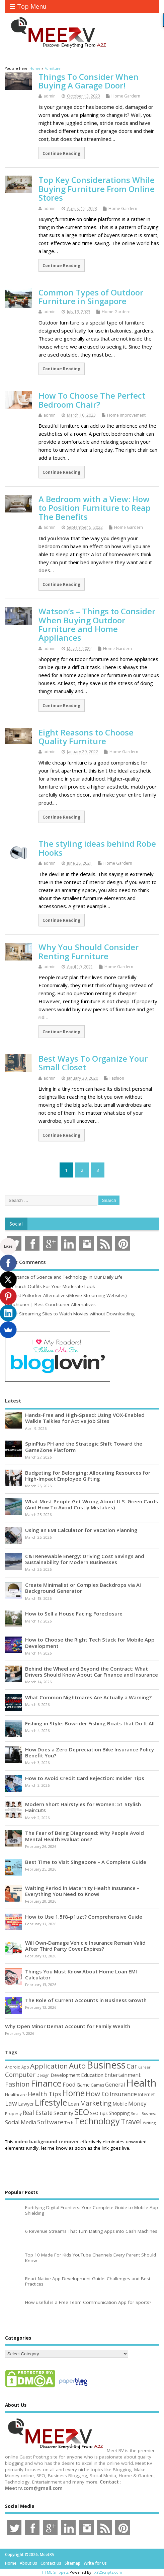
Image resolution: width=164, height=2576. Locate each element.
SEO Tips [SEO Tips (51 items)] (99, 2113)
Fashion (116, 1078)
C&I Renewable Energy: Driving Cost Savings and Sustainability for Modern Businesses (84, 1559)
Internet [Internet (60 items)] (146, 2094)
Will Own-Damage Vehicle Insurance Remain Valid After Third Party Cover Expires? (85, 1945)
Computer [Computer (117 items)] (20, 2074)
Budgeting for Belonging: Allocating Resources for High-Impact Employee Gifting (87, 1475)
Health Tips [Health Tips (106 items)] (44, 2094)
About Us (28, 2563)
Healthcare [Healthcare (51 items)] (16, 2095)
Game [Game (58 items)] (83, 2085)
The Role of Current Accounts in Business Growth (86, 2000)
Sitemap (72, 2563)
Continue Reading (61, 153)
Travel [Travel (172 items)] (131, 2121)
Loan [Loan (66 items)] (73, 2103)
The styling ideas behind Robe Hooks (97, 848)
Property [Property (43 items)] (13, 2113)
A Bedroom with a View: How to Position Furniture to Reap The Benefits (94, 507)
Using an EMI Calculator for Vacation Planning (81, 1530)
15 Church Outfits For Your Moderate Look (50, 1286)
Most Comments (25, 1262)
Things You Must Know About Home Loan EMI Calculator (81, 1974)
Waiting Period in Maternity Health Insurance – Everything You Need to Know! (82, 1891)
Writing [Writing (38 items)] (149, 2122)
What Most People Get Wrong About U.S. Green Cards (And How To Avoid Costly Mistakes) (91, 1504)
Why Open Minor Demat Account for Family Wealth (67, 2026)
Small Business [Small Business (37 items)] (143, 2113)
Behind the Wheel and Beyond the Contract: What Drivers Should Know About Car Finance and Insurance (91, 1671)
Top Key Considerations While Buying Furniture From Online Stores (96, 188)
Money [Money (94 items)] (137, 2103)
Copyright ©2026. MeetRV (29, 2554)
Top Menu (28, 6)
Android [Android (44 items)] (12, 2067)
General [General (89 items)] (115, 2084)
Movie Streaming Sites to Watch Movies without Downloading (70, 1314)
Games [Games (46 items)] (97, 2085)
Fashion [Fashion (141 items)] (17, 2084)
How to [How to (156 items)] (97, 2093)
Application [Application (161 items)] (49, 2066)
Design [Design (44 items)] (43, 2075)
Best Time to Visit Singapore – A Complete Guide (85, 1862)
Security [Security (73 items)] (63, 2113)
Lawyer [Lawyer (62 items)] (26, 2104)
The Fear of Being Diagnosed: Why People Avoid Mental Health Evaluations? (84, 1836)
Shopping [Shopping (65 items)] (119, 2113)
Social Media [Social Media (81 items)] (20, 2122)
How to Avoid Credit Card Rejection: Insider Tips (84, 1778)
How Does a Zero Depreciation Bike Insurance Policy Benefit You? (89, 1752)
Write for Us (95, 2563)
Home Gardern (125, 96)
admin (50, 96)
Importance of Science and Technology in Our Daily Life (63, 1277)
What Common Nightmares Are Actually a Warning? (88, 1697)
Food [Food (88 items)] (69, 2084)
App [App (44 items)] (25, 2067)
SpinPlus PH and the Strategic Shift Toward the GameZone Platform (83, 1446)
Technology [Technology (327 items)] (97, 2121)
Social (16, 1224)
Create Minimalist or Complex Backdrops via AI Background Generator (83, 1587)
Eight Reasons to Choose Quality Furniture (86, 736)
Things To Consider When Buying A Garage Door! (88, 81)
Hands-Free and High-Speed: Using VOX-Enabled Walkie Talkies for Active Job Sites (85, 1418)
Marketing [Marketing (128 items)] (95, 2103)
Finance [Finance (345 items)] (46, 2083)
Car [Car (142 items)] (132, 2066)
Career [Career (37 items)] (144, 2067)
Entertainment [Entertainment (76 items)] (122, 2075)
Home (10, 2563)
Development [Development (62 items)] (65, 2075)
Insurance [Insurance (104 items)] (123, 2094)
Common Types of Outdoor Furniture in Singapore (90, 296)
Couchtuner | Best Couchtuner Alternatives (50, 1304)
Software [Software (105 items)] (50, 2122)
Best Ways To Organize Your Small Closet (93, 1063)
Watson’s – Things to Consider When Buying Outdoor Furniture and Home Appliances (96, 624)
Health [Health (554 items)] (141, 2083)
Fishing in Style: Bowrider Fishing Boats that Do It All (90, 1723)
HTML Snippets (55, 2572)
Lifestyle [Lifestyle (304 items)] (51, 2102)
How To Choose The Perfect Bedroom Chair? (91, 400)
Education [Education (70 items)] (92, 2075)
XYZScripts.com (108, 2572)
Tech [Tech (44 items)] (68, 2122)
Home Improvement (126, 415)
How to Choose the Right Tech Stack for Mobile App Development (90, 1642)
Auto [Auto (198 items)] (77, 2066)
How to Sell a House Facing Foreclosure (73, 1613)
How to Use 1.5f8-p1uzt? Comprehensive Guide (83, 1916)
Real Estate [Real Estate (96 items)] (38, 2113)
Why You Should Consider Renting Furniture (88, 951)
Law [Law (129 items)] (11, 2103)
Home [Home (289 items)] (73, 2093)
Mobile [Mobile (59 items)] (119, 2104)
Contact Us (50, 2563)
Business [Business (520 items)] (106, 2064)
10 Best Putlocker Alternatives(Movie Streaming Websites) (66, 1295)
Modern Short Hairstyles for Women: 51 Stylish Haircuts (83, 1807)
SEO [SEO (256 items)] (81, 2111)
